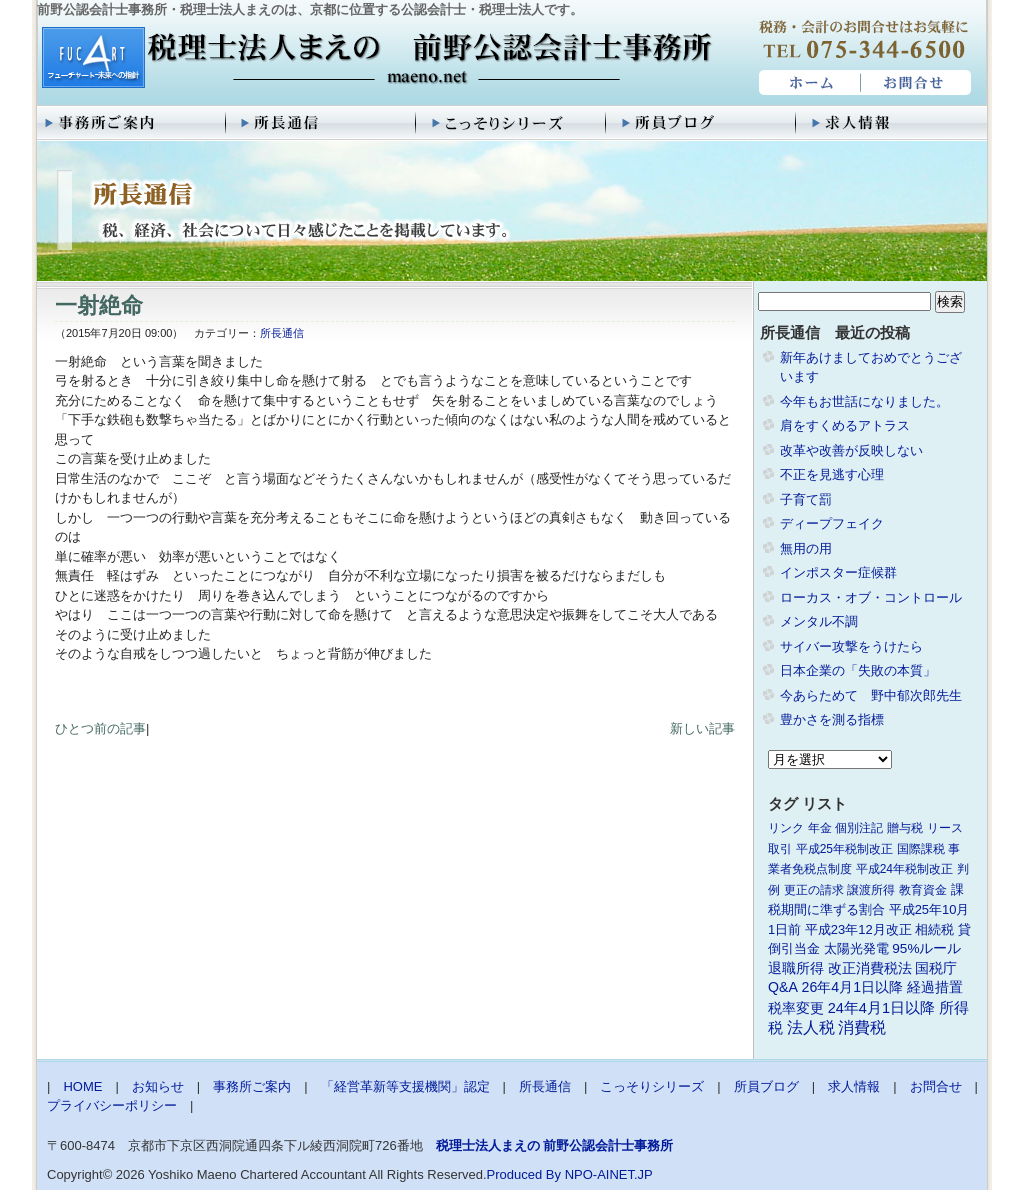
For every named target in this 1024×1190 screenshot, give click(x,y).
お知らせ (158, 1086)
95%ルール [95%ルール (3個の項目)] (926, 948)
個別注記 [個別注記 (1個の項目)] (859, 828)
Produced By (524, 1174)
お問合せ (917, 83)
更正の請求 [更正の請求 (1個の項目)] (814, 890)
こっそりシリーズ (512, 123)
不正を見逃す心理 (832, 474)
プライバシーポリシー (112, 1105)
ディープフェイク (832, 523)
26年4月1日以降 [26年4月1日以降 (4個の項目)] (853, 987)
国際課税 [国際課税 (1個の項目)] (921, 849)
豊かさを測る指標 (832, 719)
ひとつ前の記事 (100, 728)
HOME (807, 83)
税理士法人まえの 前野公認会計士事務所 (374, 59)
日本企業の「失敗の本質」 (858, 670)
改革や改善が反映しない (851, 450)
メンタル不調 (819, 621)
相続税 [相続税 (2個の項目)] (934, 929)
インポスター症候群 (838, 572)
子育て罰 (806, 499)
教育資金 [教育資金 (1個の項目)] (923, 890)
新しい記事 (702, 728)
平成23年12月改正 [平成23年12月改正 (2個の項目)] (858, 929)
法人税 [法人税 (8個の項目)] (811, 1027)
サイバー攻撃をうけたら (851, 646)
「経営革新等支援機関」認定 (405, 1086)
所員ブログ (702, 123)
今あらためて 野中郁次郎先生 (871, 695)
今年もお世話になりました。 (864, 401)
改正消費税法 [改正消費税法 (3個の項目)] (870, 968)
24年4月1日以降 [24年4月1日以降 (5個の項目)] (881, 1008)
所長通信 (322, 123)
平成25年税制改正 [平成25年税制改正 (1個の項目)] (844, 849)
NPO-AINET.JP (609, 1174)
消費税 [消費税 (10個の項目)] (862, 1027)
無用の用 (806, 548)
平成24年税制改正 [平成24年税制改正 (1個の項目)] (904, 869)
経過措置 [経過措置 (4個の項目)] (935, 987)
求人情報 (892, 123)
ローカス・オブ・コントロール (871, 597)
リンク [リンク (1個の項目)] (786, 828)
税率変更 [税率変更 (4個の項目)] (796, 1008)
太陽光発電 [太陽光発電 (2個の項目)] (856, 948)
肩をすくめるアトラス (845, 425)
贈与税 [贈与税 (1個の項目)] (905, 828)
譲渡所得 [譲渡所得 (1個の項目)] (871, 890)
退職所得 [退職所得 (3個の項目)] (796, 968)
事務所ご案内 (132, 123)
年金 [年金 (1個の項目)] (820, 828)
